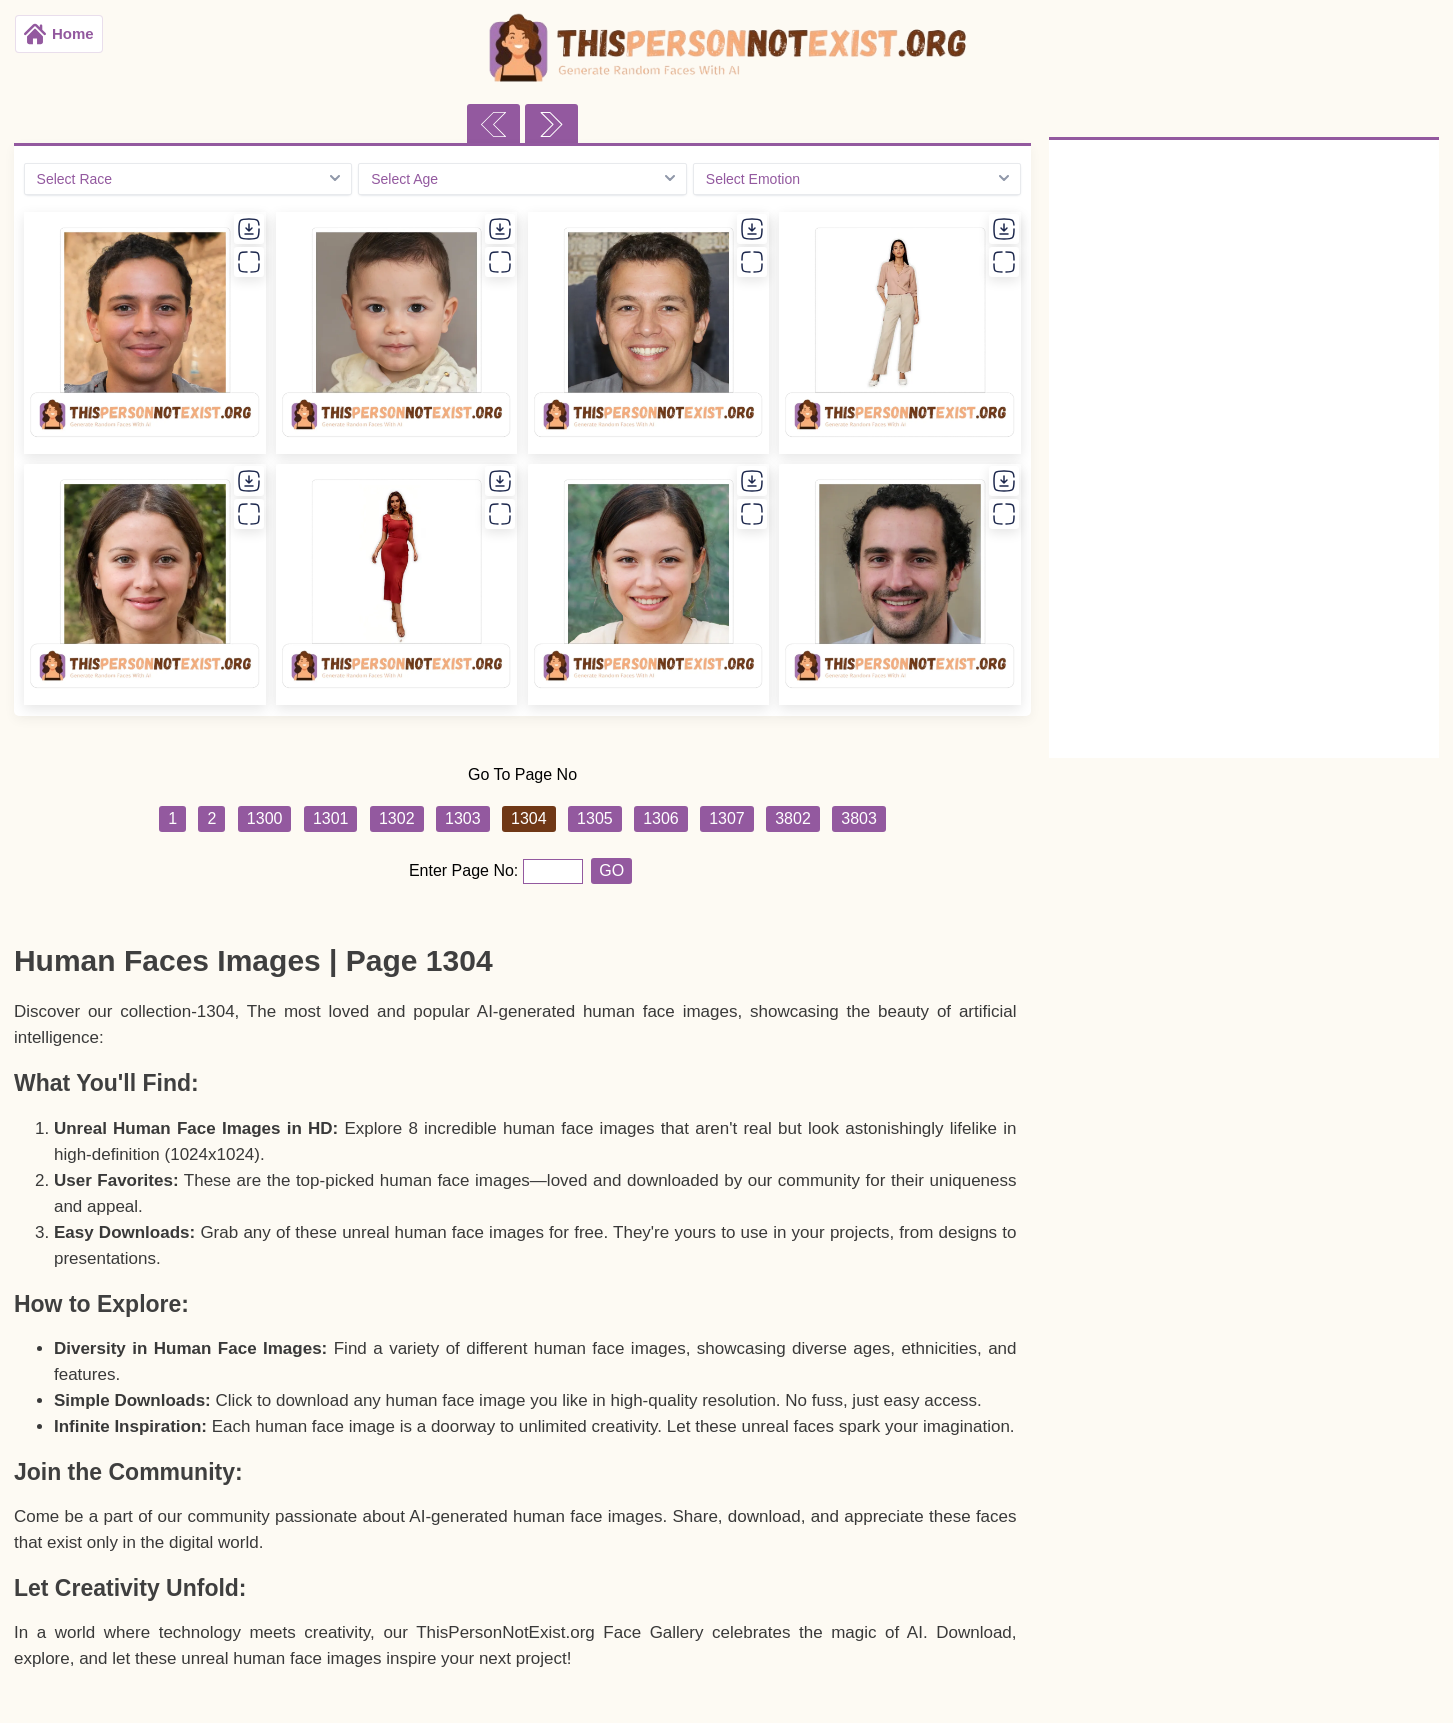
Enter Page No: (466, 870)
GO (611, 870)
